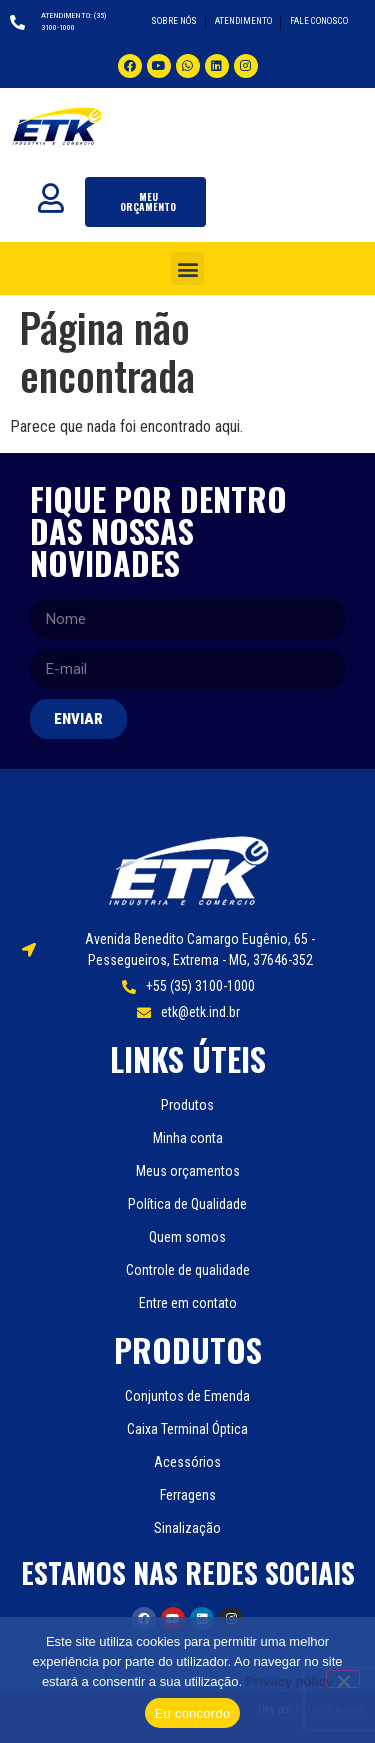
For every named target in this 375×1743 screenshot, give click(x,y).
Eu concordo (193, 1713)
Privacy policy (289, 1681)
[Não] (343, 1679)
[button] (187, 268)
